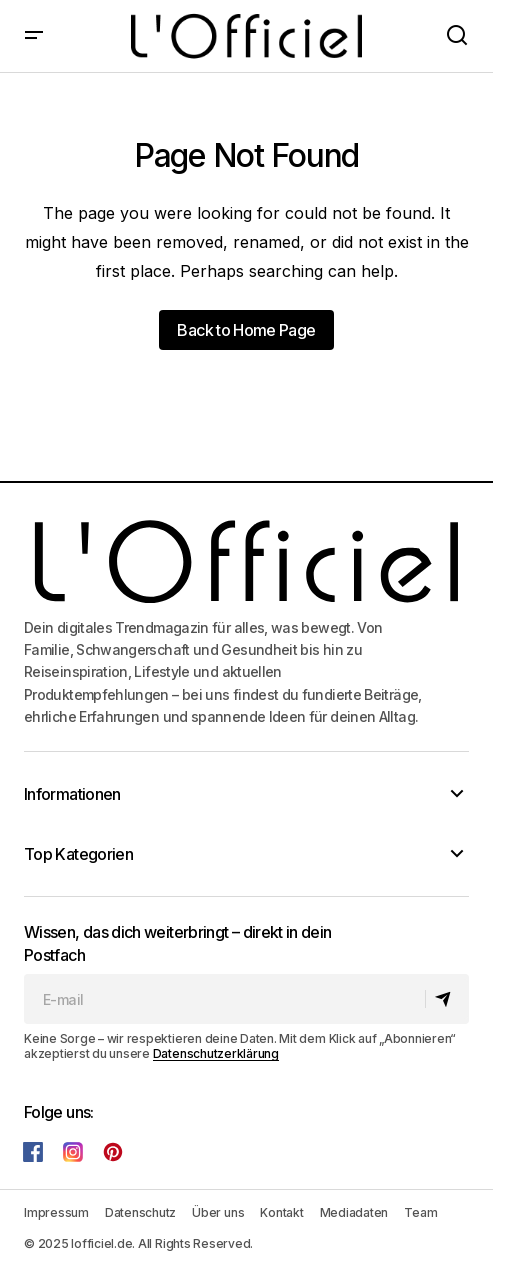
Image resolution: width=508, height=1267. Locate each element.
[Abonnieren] (446, 999)
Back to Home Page (246, 330)
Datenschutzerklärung (216, 1053)
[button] (34, 36)
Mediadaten (354, 1212)
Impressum (56, 1212)
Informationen (72, 794)
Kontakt (281, 1212)
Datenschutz (140, 1212)
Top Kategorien (78, 854)
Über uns (218, 1212)
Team (420, 1212)
